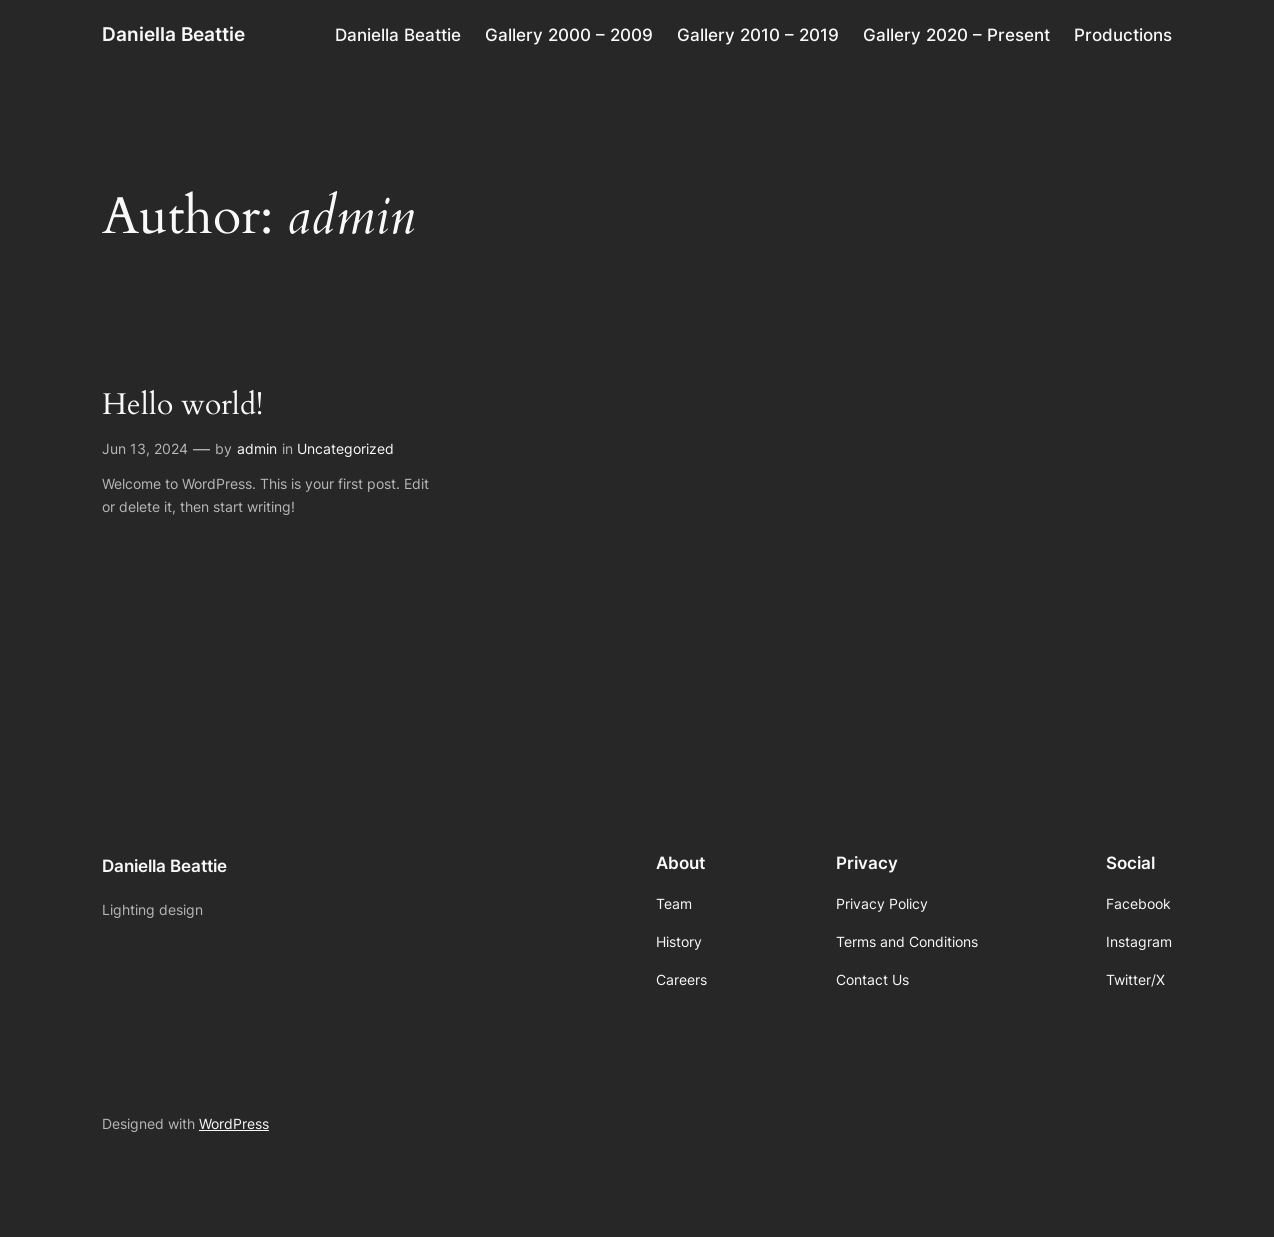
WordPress (234, 1123)
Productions (1123, 35)
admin (257, 448)
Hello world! (182, 405)
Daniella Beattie (173, 34)
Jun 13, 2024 (145, 448)
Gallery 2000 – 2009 (569, 35)
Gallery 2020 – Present (956, 35)
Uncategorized (345, 448)
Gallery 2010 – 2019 (758, 35)
